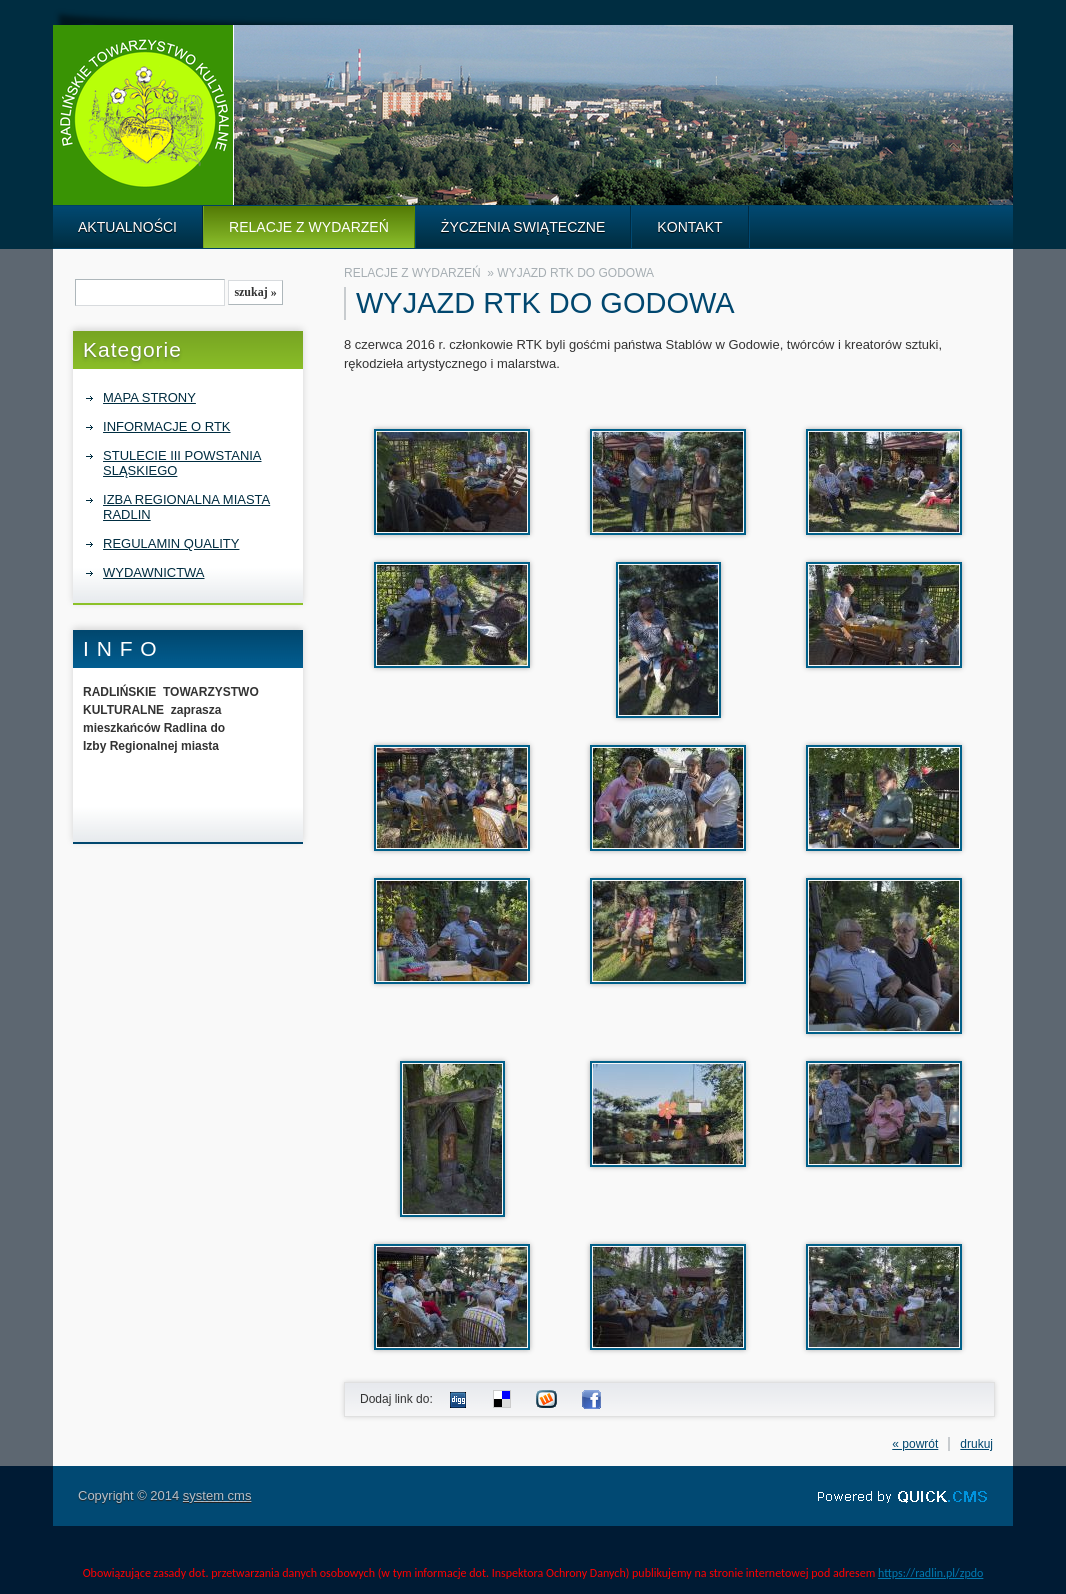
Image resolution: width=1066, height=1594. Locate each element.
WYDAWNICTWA (153, 572)
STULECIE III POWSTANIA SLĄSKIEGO (182, 463)
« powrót (915, 1444)
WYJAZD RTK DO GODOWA (575, 273)
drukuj (976, 1444)
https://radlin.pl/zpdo (930, 1573)
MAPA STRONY (149, 397)
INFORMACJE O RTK (166, 426)
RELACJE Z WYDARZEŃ (309, 227)
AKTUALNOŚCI (127, 227)
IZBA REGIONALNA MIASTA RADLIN (186, 507)
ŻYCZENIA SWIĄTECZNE (523, 227)
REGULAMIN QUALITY (171, 543)
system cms (217, 1495)
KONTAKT (689, 227)
